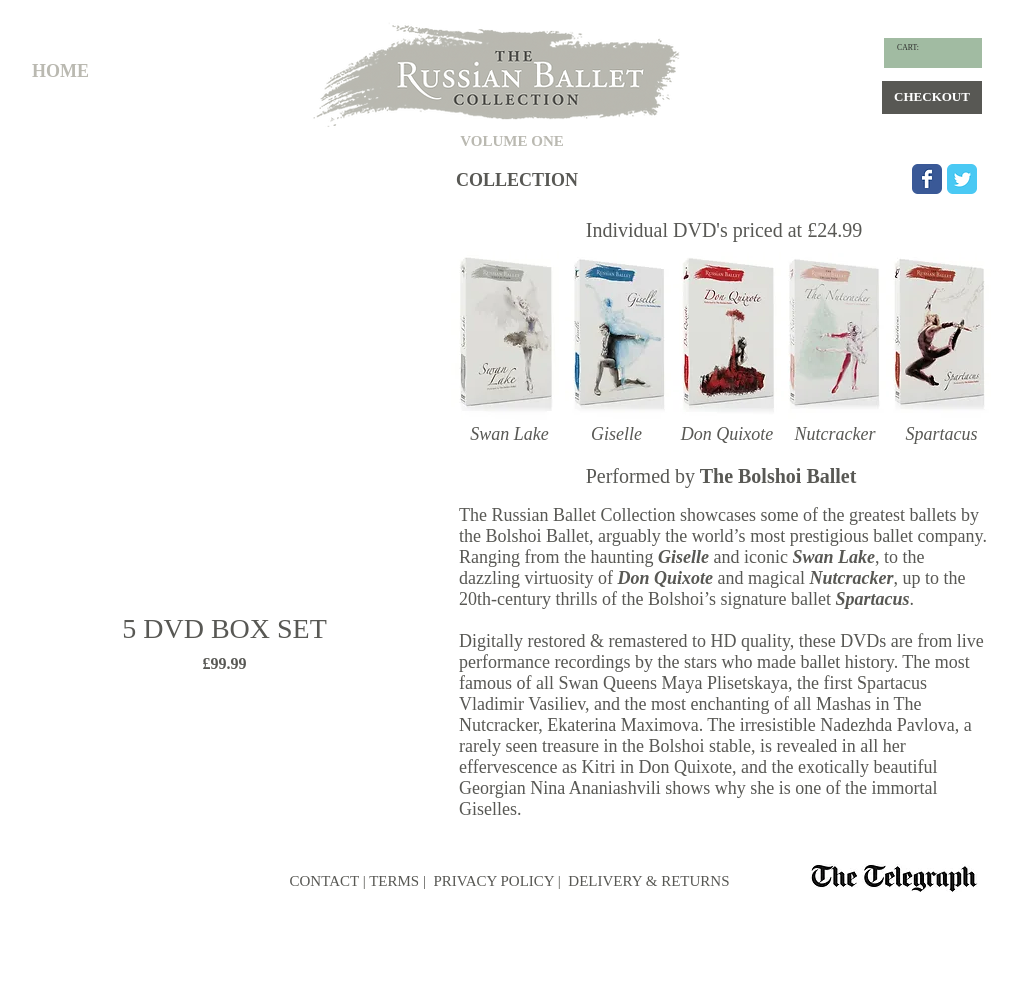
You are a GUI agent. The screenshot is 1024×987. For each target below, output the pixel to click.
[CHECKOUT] (932, 97)
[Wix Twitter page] (962, 179)
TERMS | (397, 881)
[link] (915, 47)
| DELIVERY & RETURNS (644, 881)
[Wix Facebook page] (927, 179)
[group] (224, 452)
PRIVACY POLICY (492, 881)
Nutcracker (851, 578)
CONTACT (324, 881)
